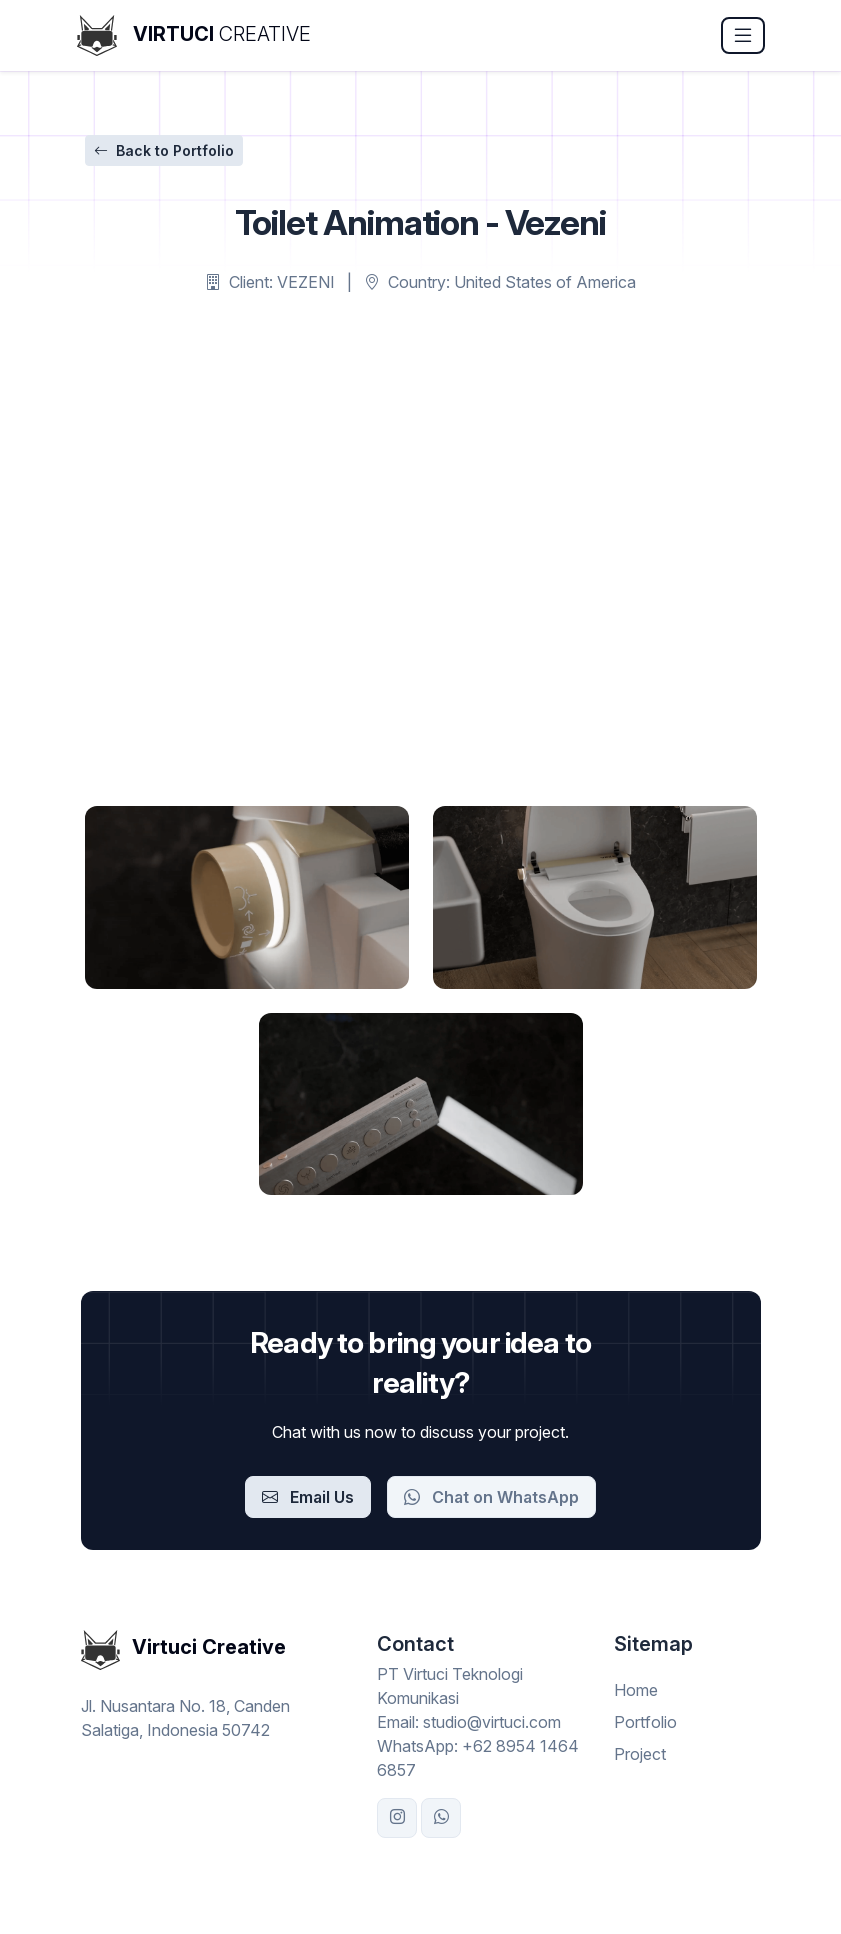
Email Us (308, 1497)
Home (636, 1690)
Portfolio (645, 1722)
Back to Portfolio (164, 150)
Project (640, 1754)
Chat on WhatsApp (491, 1497)
